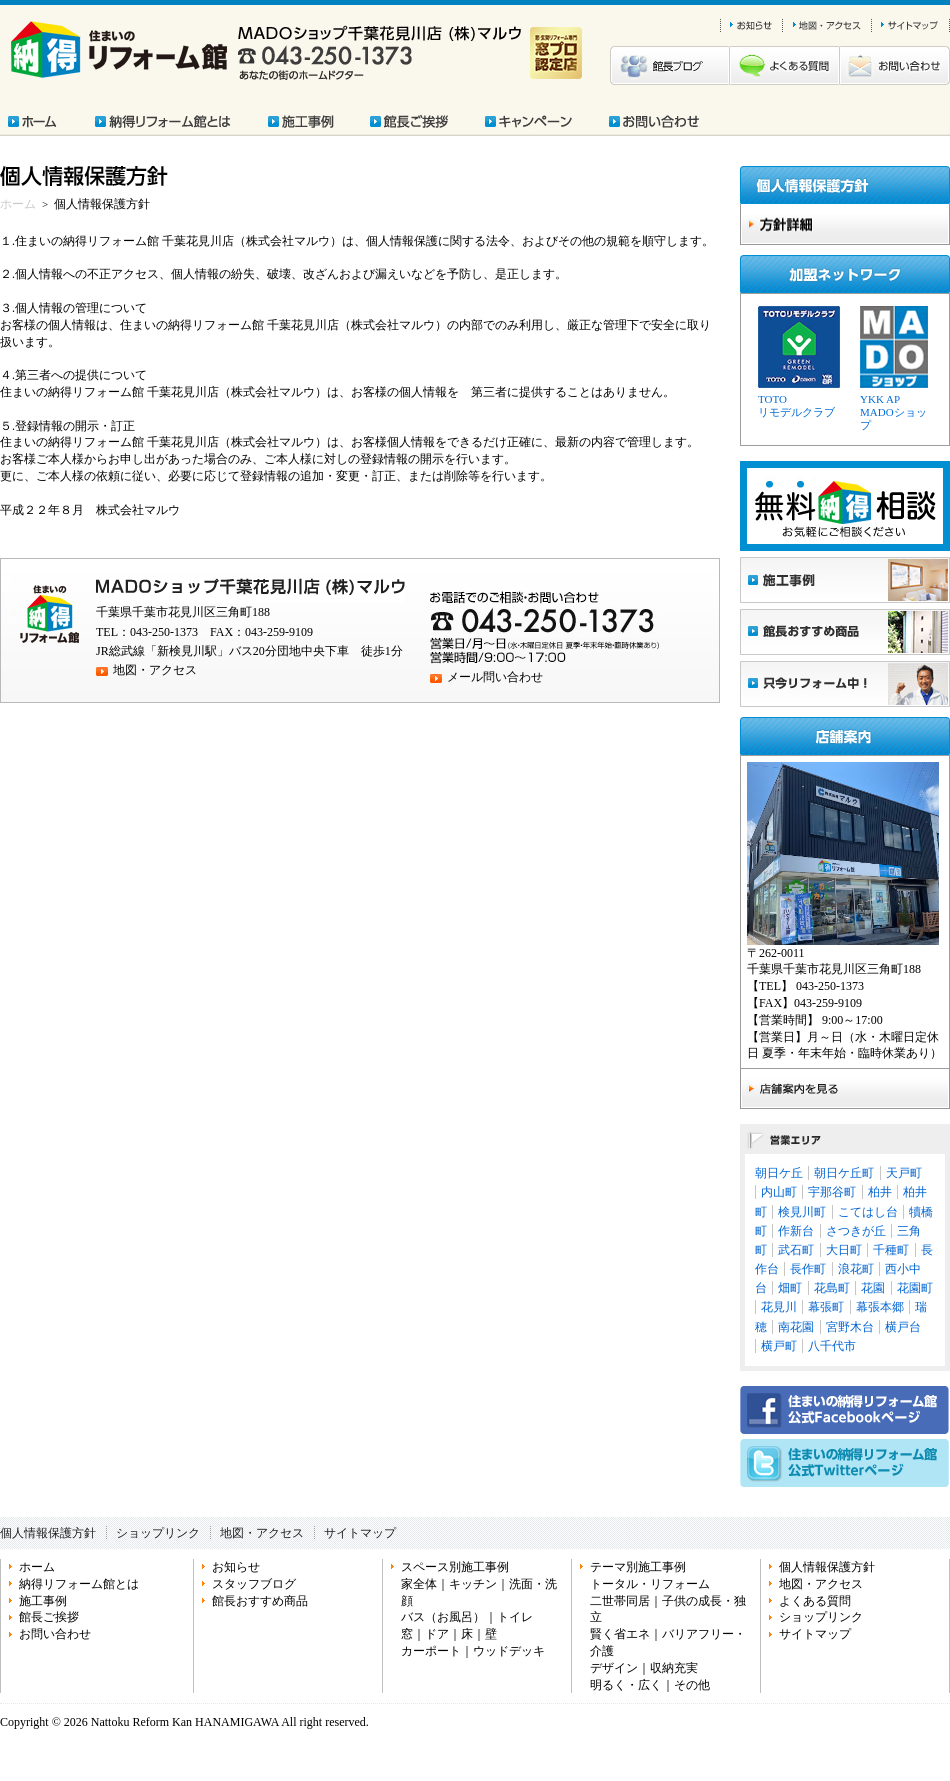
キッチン (473, 1584)
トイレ (515, 1617)
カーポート (431, 1651)
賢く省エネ (620, 1634)
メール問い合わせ (495, 677)
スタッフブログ (254, 1584)
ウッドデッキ (509, 1651)
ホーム (18, 204)
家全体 (419, 1584)
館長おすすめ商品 (260, 1601)
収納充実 (674, 1668)
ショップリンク (158, 1533)
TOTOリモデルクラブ (796, 405)
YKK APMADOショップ (893, 412)
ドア (437, 1634)
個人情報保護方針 (48, 1533)
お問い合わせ (55, 1634)
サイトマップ (360, 1533)
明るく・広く (626, 1685)
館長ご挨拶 (49, 1617)
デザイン (614, 1668)
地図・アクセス (155, 670)
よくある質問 (815, 1601)
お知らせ (236, 1567)
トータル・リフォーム (650, 1584)
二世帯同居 (620, 1601)
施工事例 (43, 1601)
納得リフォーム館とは (79, 1584)
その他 (692, 1685)
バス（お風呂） (443, 1617)
